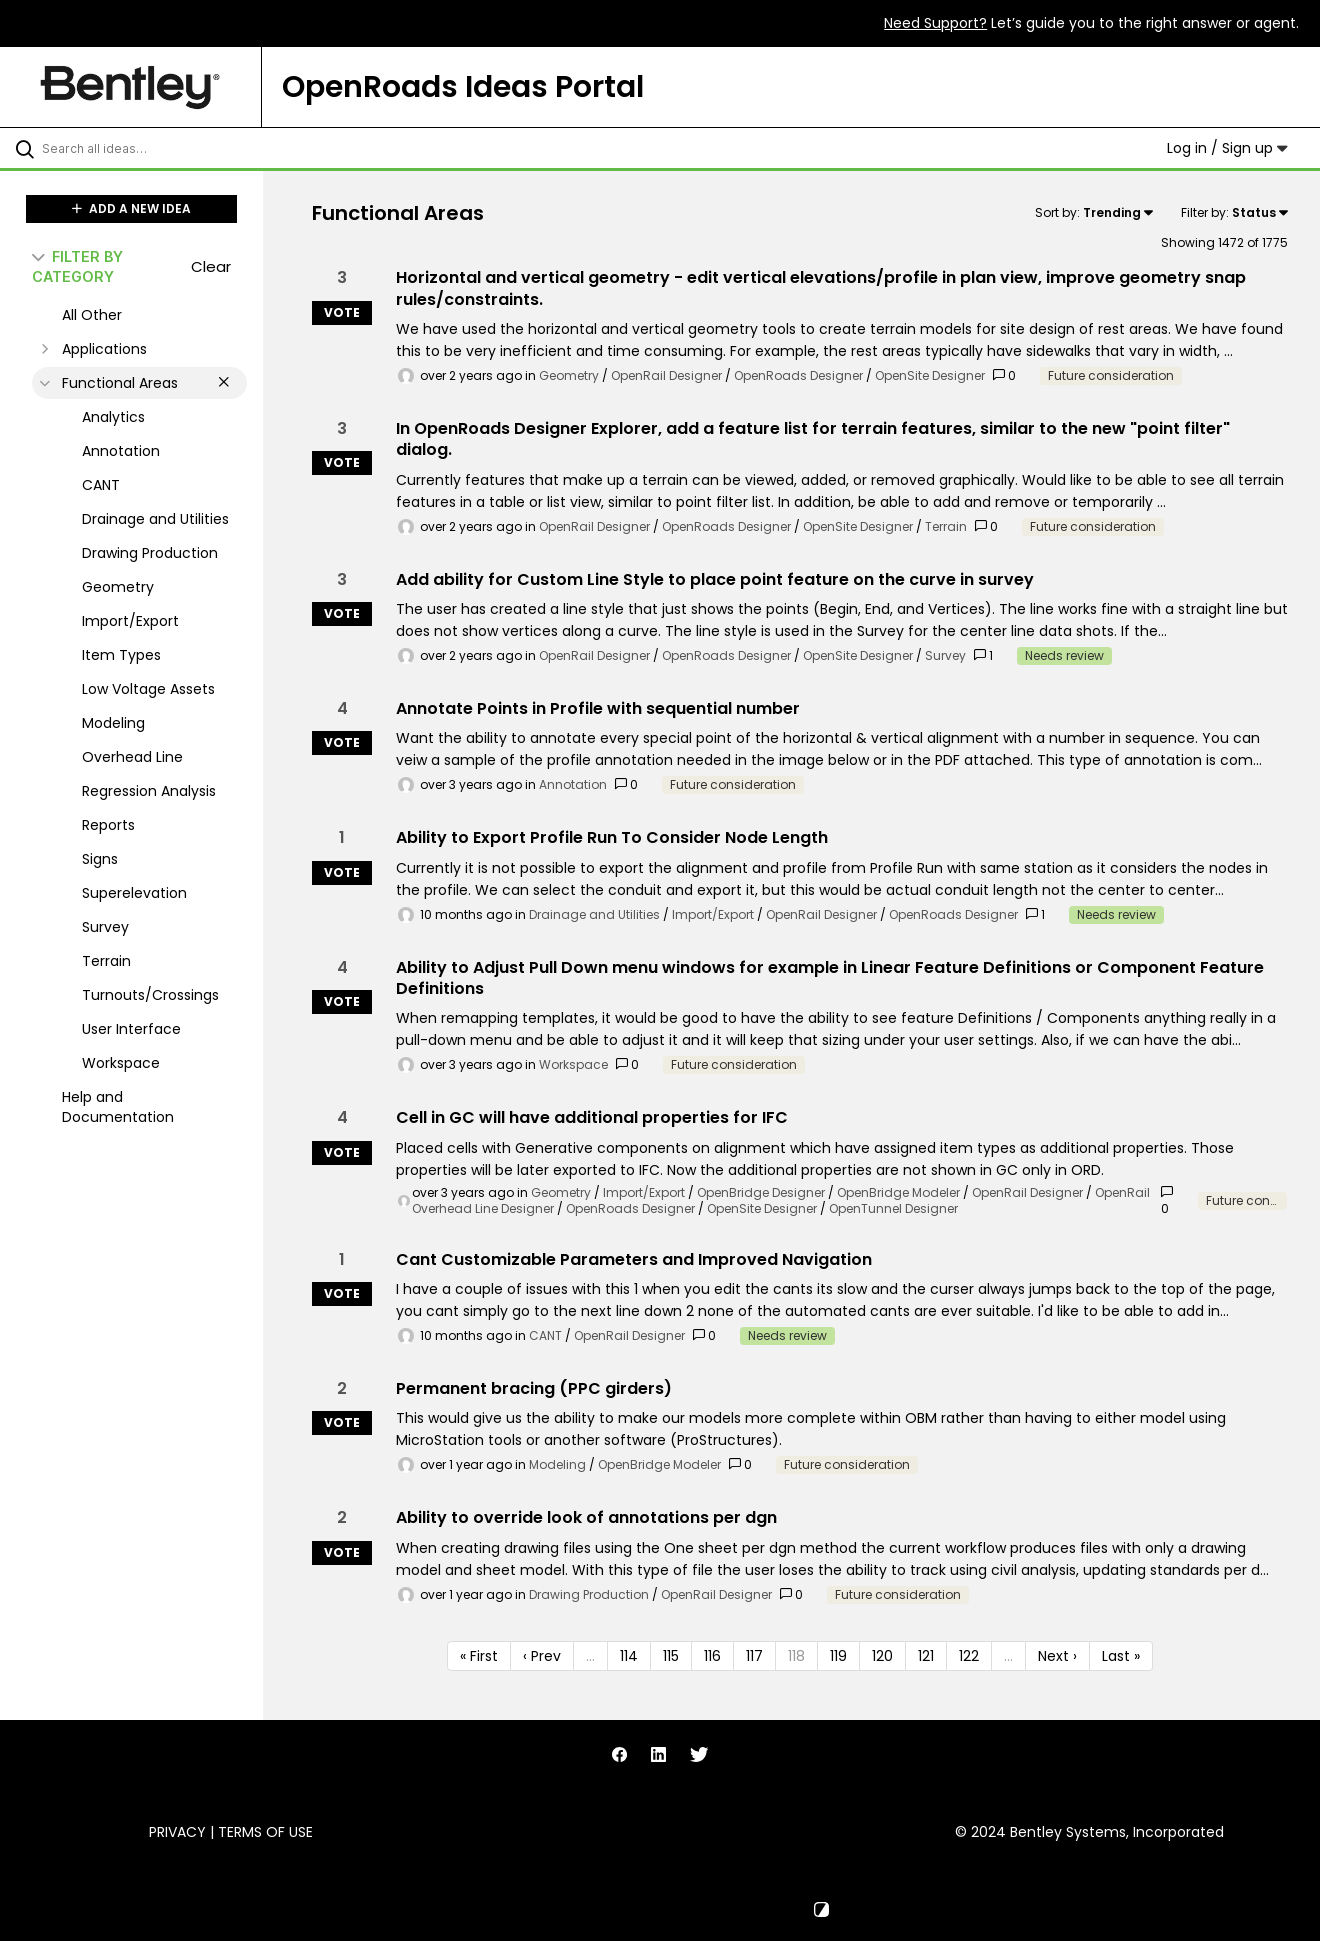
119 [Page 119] (838, 1656)
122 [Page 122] (969, 1656)
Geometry (569, 375)
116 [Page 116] (712, 1656)
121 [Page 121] (926, 1656)
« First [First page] (479, 1656)
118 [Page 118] (796, 1656)
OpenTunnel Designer (893, 1208)
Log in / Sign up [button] (1227, 148)
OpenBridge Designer (761, 1192)
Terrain (946, 526)
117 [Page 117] (754, 1656)
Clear (211, 266)
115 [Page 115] (671, 1656)
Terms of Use (265, 1832)
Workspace (573, 1064)
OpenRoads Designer (798, 375)
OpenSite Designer (930, 375)
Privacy (177, 1832)
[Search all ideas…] (157, 148)
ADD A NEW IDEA (131, 208)
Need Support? (935, 23)
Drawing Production (589, 1594)
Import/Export (713, 914)
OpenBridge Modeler (898, 1192)
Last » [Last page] (1121, 1656)
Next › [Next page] (1057, 1656)
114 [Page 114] (629, 1656)
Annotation (573, 784)
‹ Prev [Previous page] (542, 1656)
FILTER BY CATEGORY (77, 266)
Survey (945, 655)
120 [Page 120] (882, 1656)
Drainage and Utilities (594, 914)
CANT (545, 1335)
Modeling (557, 1464)
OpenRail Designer (666, 375)
